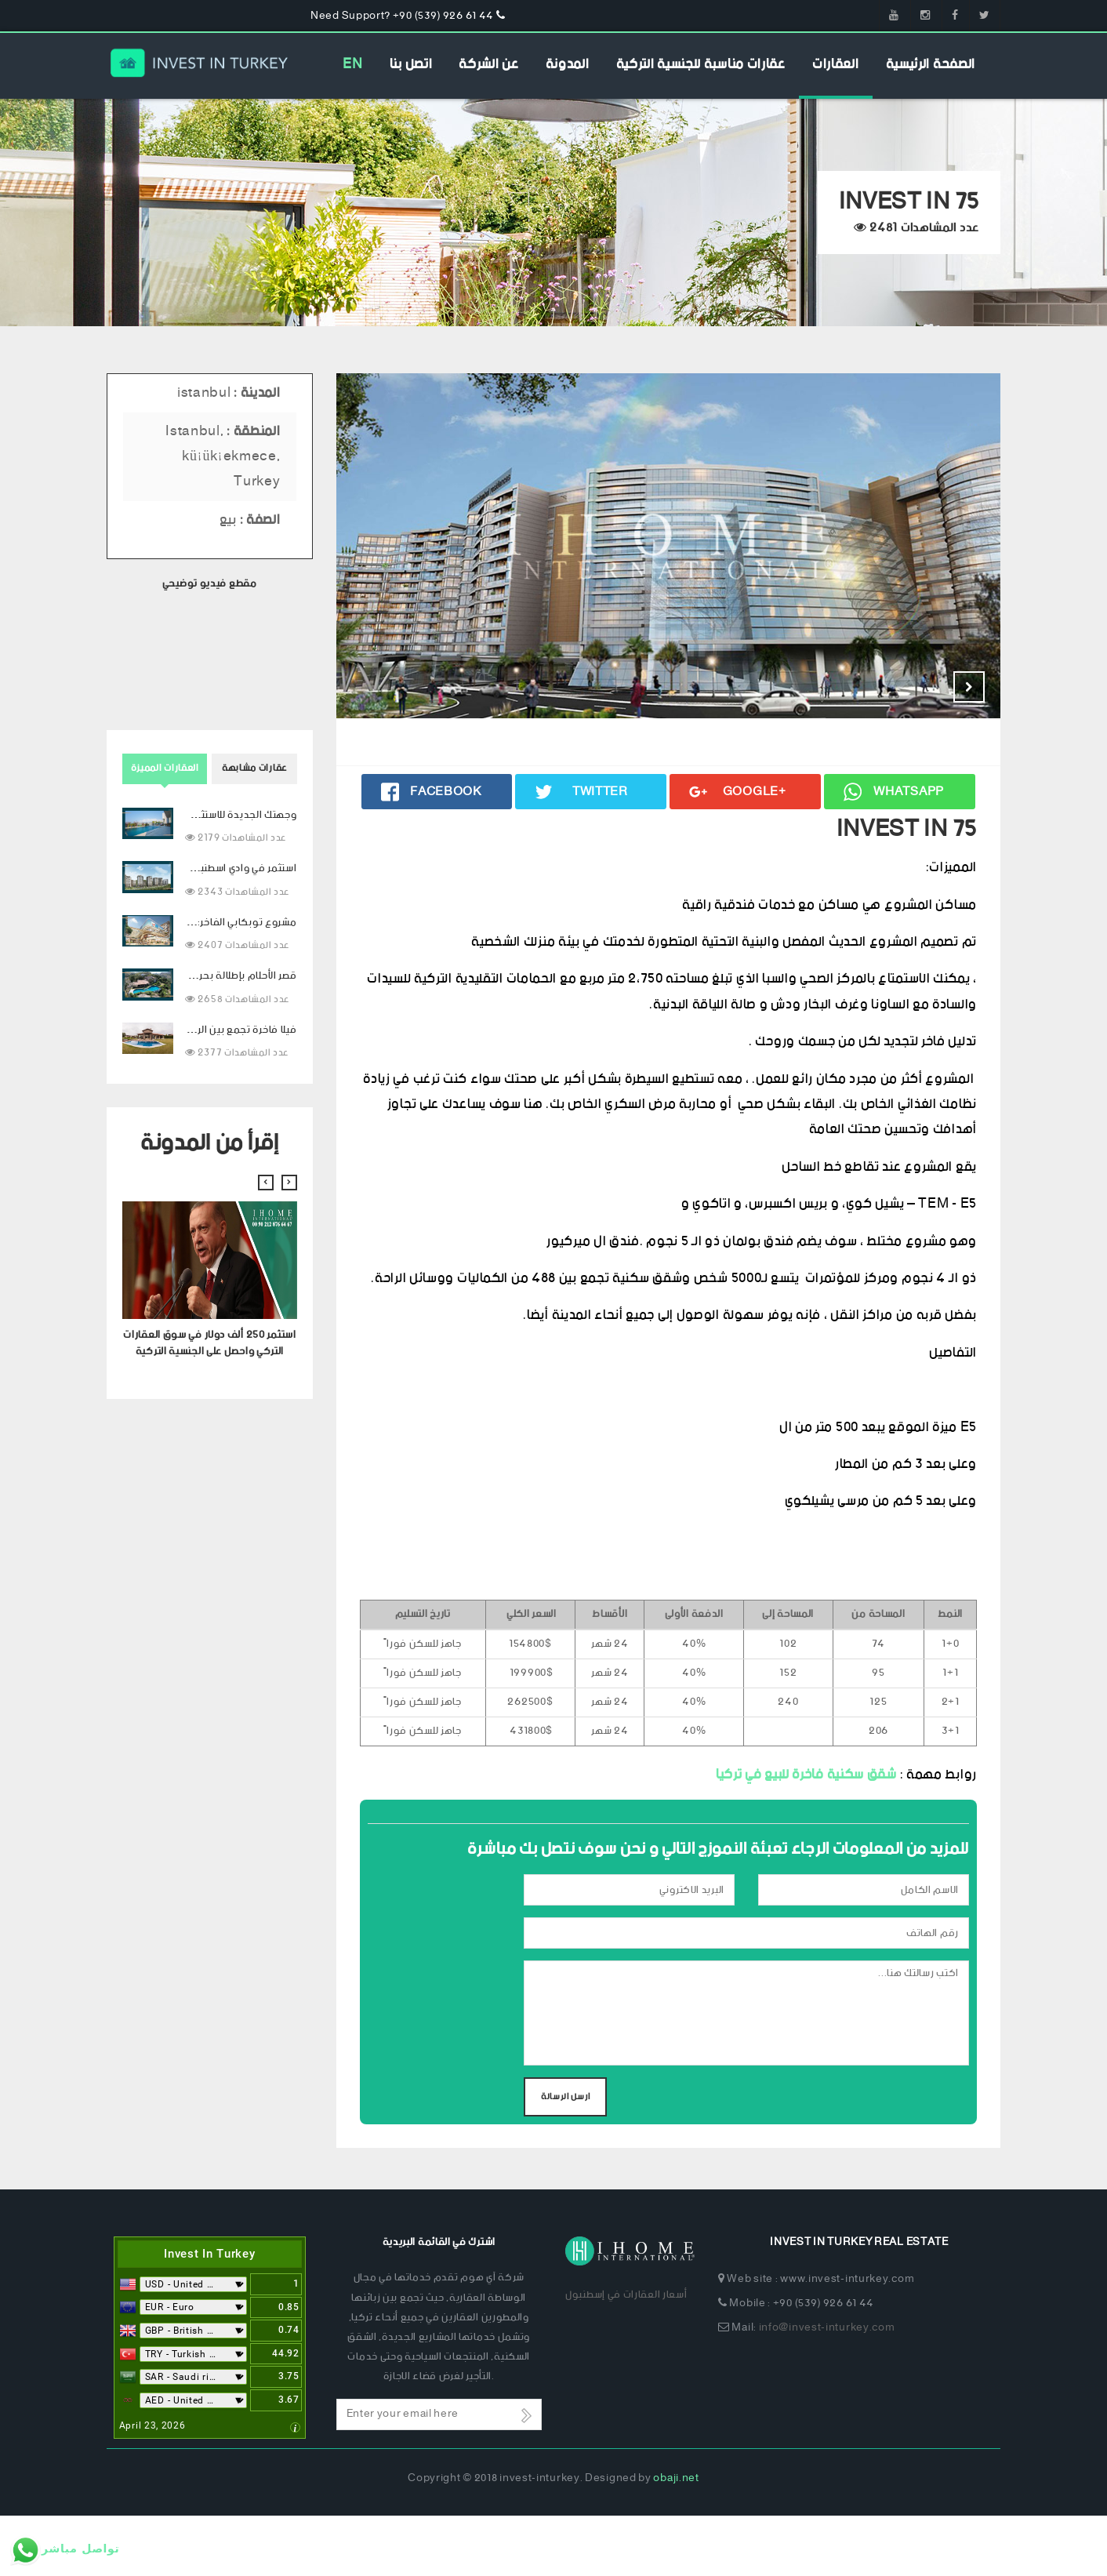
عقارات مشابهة (254, 768)
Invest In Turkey (209, 2314)
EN (352, 64)
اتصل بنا (411, 64)
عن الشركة (488, 64)
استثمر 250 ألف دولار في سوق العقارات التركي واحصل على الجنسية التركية (209, 1343)
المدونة (568, 64)
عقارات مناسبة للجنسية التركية (701, 64)
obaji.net (676, 2539)
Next (969, 687)
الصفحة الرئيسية (931, 64)
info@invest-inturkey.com (827, 2388)
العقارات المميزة (165, 768)
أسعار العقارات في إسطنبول (626, 2355)
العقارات (835, 64)
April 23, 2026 (152, 2485)
